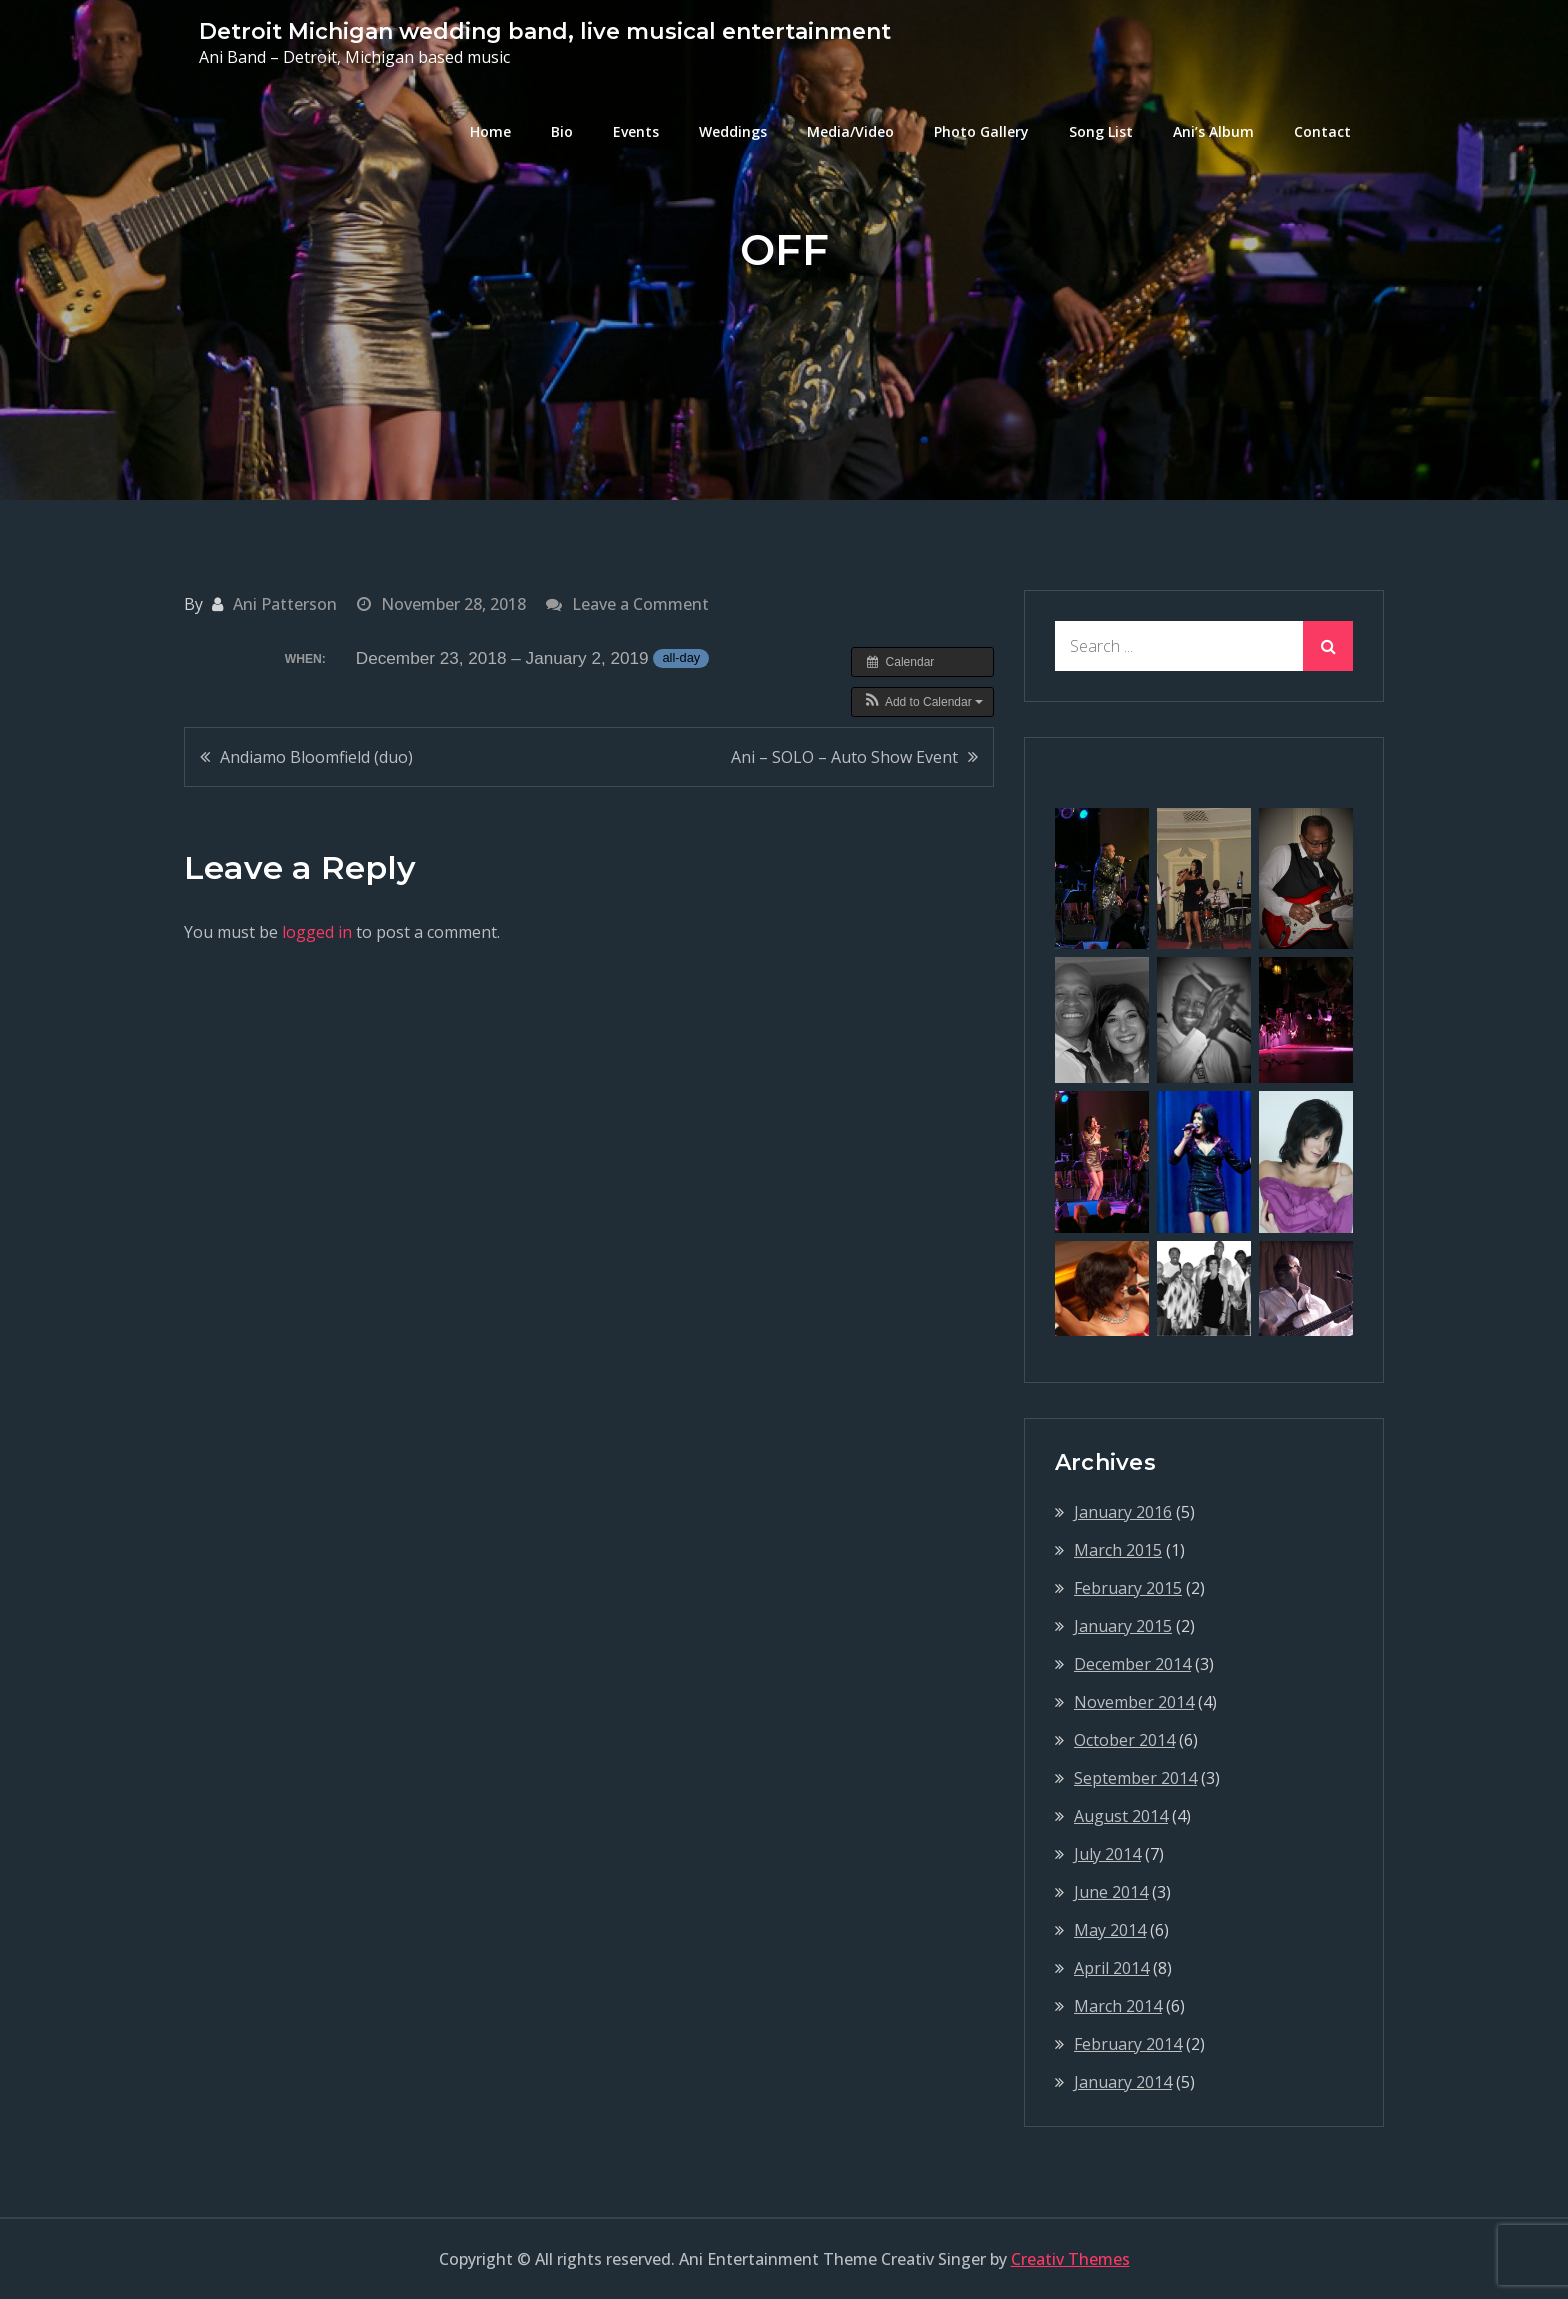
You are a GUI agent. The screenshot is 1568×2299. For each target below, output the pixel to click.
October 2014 (1124, 1740)
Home (490, 131)
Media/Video (850, 131)
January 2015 (1123, 1626)
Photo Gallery (981, 131)
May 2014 (1110, 1930)
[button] (922, 702)
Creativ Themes (1070, 2259)
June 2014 (1111, 1892)
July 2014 (1107, 1854)
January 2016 (1123, 1512)
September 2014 (1135, 1778)
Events (636, 131)
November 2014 (1134, 1702)
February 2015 (1128, 1588)
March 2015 (1118, 1550)
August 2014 (1121, 1816)
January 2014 (1123, 2082)
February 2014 (1128, 2044)
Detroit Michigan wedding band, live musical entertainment (545, 31)
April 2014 (1111, 1968)
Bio (562, 131)
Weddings (733, 131)
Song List (1101, 131)
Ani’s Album (1213, 131)
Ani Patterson (285, 604)
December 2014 (1132, 1664)
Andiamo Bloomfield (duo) (316, 757)
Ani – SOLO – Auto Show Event (844, 757)
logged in (317, 932)
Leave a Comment (640, 604)
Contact (1322, 131)
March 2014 (1118, 2006)
